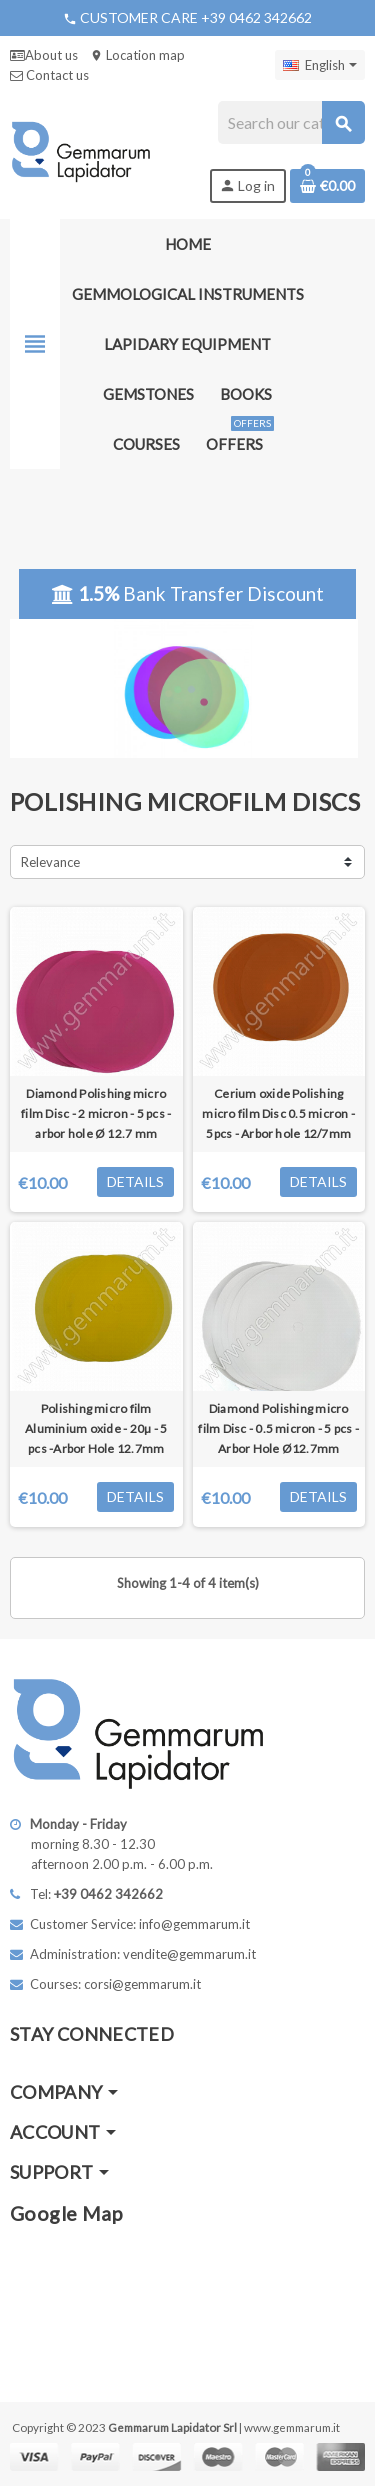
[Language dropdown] (320, 65)
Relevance (50, 862)
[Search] (291, 122)
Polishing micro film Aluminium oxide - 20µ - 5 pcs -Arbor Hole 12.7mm (96, 1428)
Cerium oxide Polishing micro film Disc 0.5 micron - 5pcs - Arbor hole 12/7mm (278, 1113)
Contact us (49, 75)
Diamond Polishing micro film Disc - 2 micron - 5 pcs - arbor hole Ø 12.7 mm (96, 1113)
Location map (137, 55)
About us (44, 55)
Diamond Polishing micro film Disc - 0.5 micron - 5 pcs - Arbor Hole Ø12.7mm (278, 1428)
